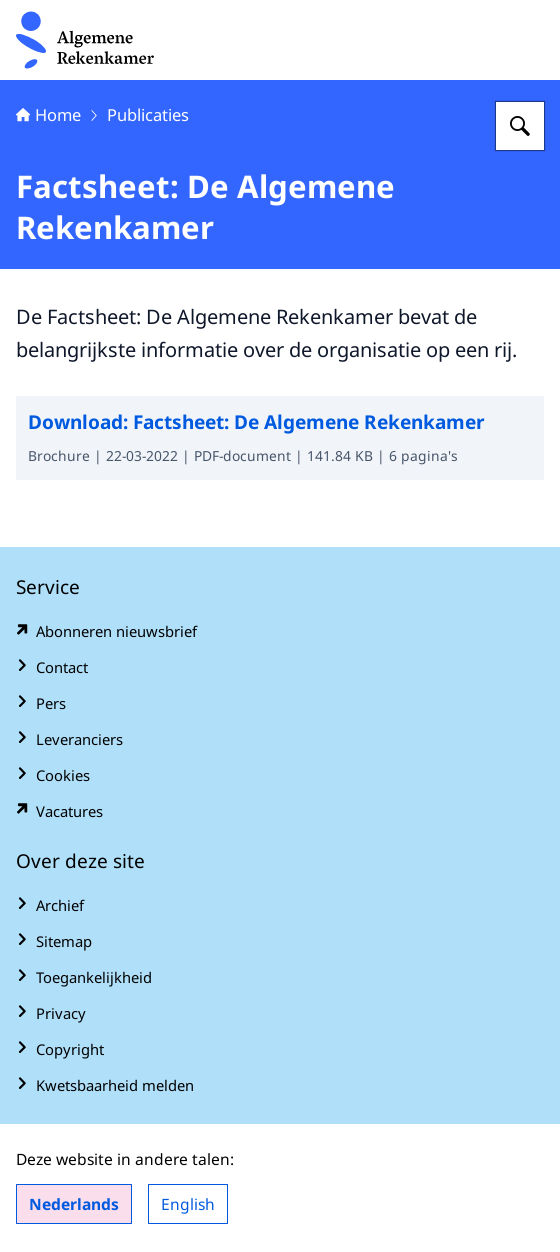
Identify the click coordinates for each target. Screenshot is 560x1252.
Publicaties (148, 114)
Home (48, 114)
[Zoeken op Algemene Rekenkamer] (520, 126)
